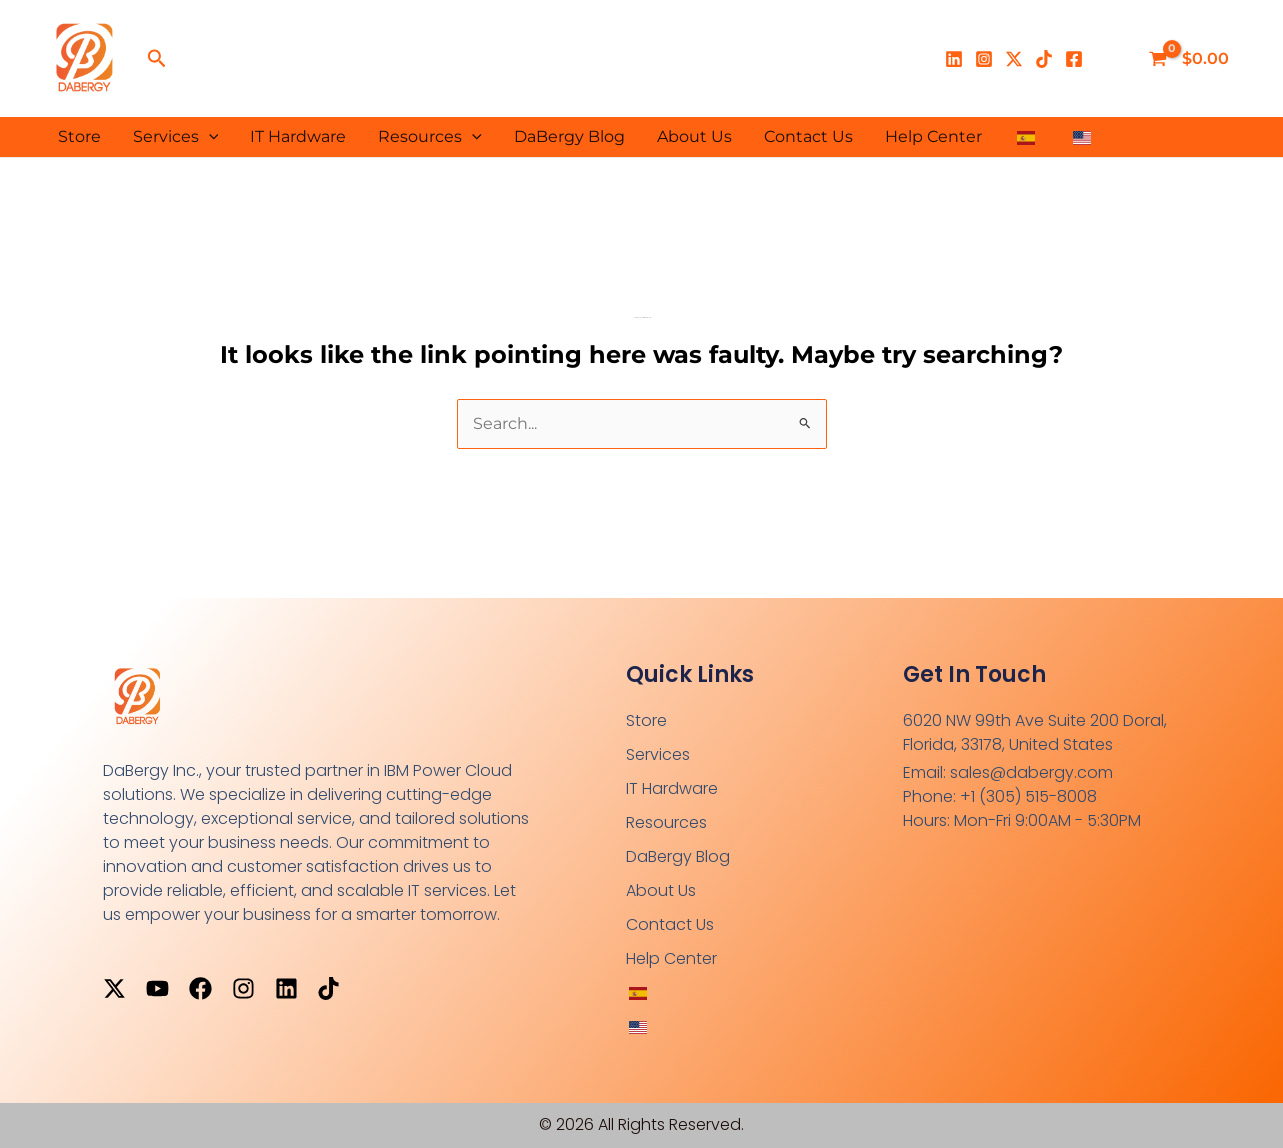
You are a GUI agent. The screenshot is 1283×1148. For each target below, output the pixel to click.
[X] (1014, 59)
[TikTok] (1044, 59)
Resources (430, 137)
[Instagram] (984, 59)
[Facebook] (1074, 59)
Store (79, 136)
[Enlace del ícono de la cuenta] (1112, 59)
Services (176, 137)
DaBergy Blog (569, 136)
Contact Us (808, 136)
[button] (157, 59)
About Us (694, 136)
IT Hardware (298, 136)
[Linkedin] (954, 59)
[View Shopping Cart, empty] (1191, 59)
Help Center (933, 136)
